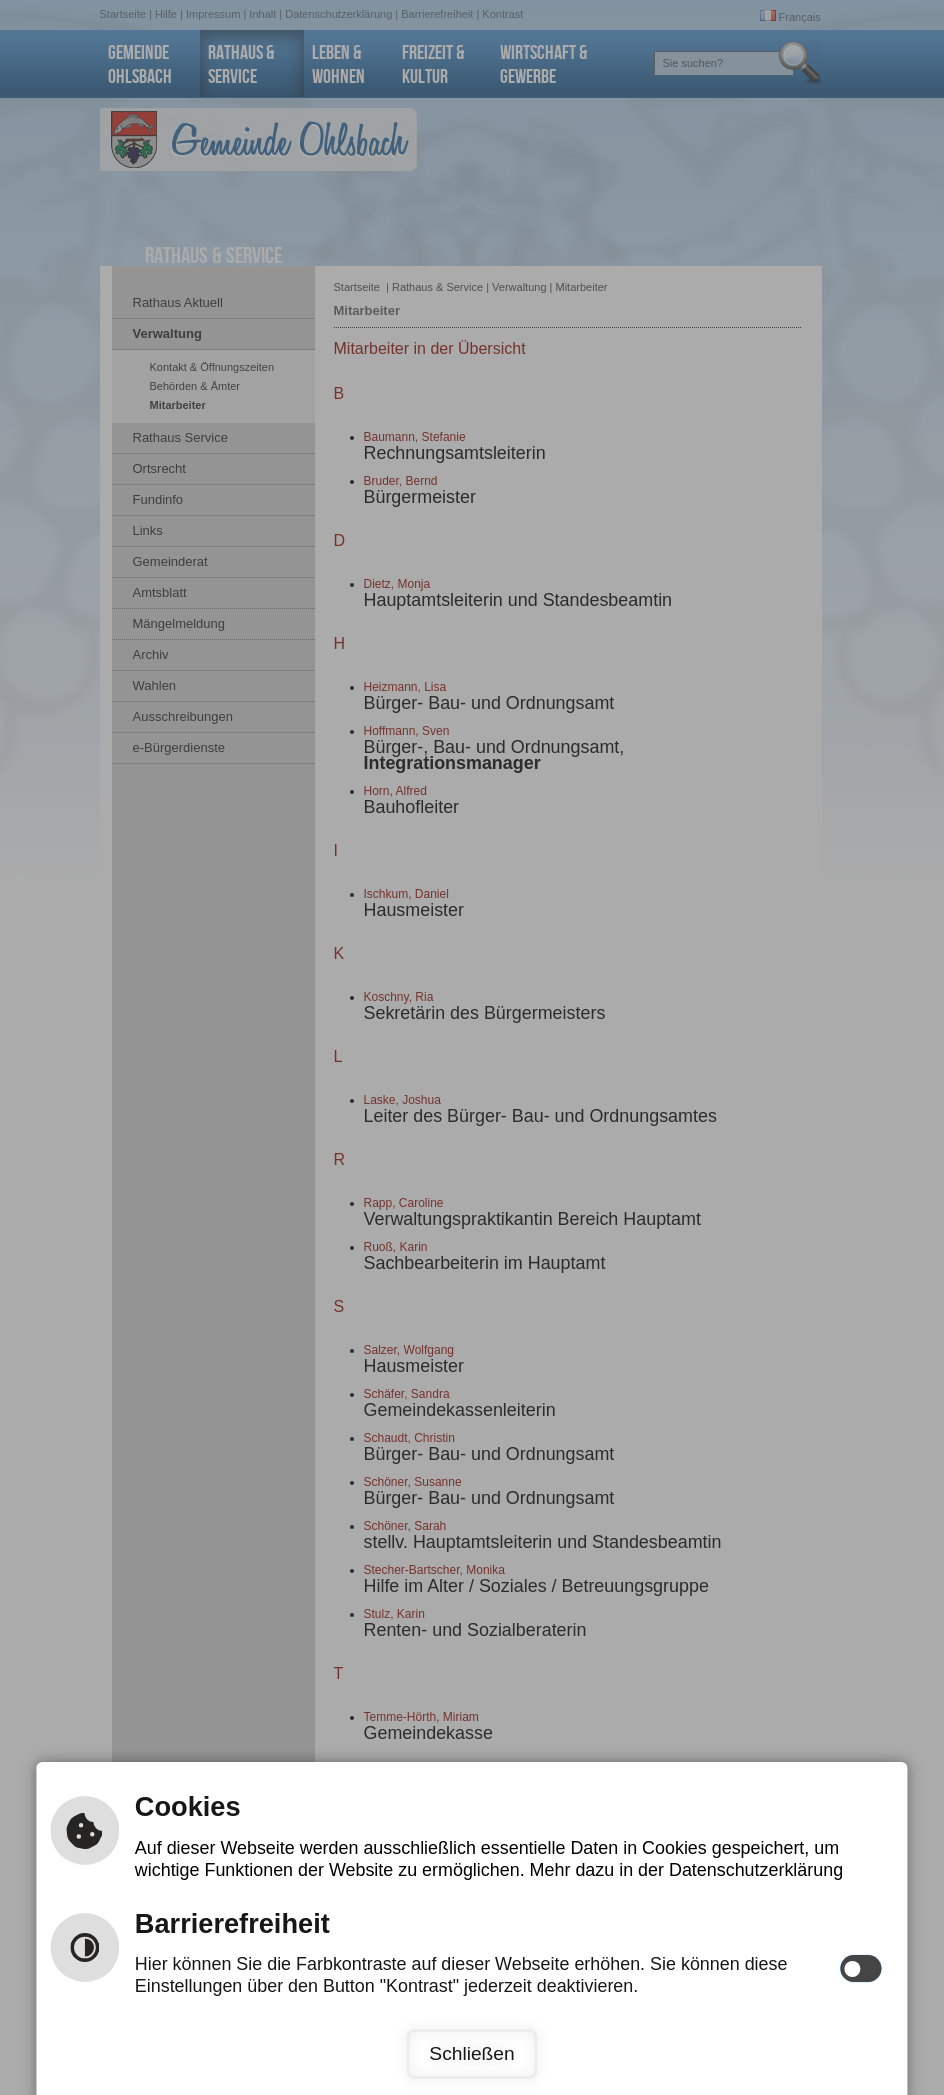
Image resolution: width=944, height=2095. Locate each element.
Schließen (471, 2053)
